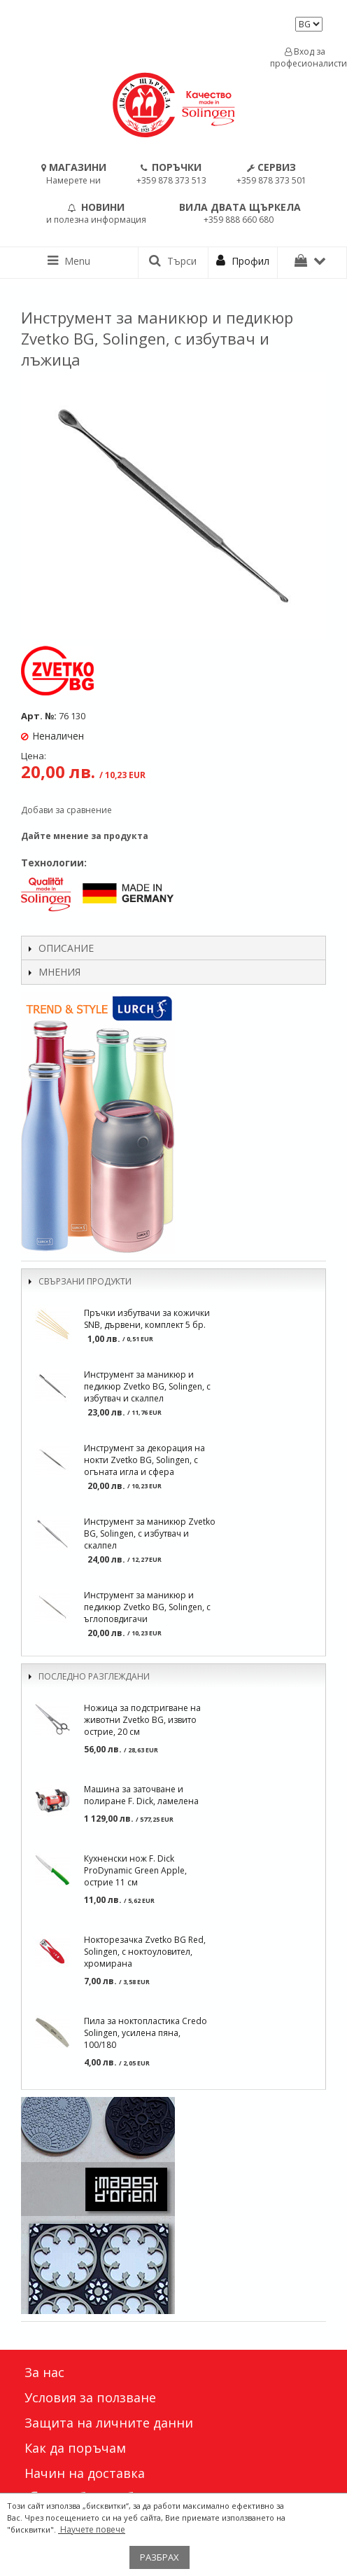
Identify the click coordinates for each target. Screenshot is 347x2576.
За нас (44, 2372)
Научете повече (91, 2529)
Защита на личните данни (108, 2422)
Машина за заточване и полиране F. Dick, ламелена (141, 1795)
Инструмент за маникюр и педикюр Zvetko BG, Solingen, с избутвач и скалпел (147, 1386)
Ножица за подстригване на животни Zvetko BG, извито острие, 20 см (142, 1720)
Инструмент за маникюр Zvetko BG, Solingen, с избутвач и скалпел (149, 1533)
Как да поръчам (75, 2447)
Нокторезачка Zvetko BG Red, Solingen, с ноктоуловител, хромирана (145, 1951)
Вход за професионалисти (305, 57)
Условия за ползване (90, 2397)
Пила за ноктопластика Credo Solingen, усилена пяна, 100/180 (145, 2033)
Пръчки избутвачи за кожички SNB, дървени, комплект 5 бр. (147, 1319)
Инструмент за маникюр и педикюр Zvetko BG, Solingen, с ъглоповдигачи (147, 1607)
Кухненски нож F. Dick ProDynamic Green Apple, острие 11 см (135, 1870)
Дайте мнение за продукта (84, 836)
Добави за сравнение (66, 810)
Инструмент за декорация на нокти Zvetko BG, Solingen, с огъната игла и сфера (144, 1460)
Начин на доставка (84, 2473)
